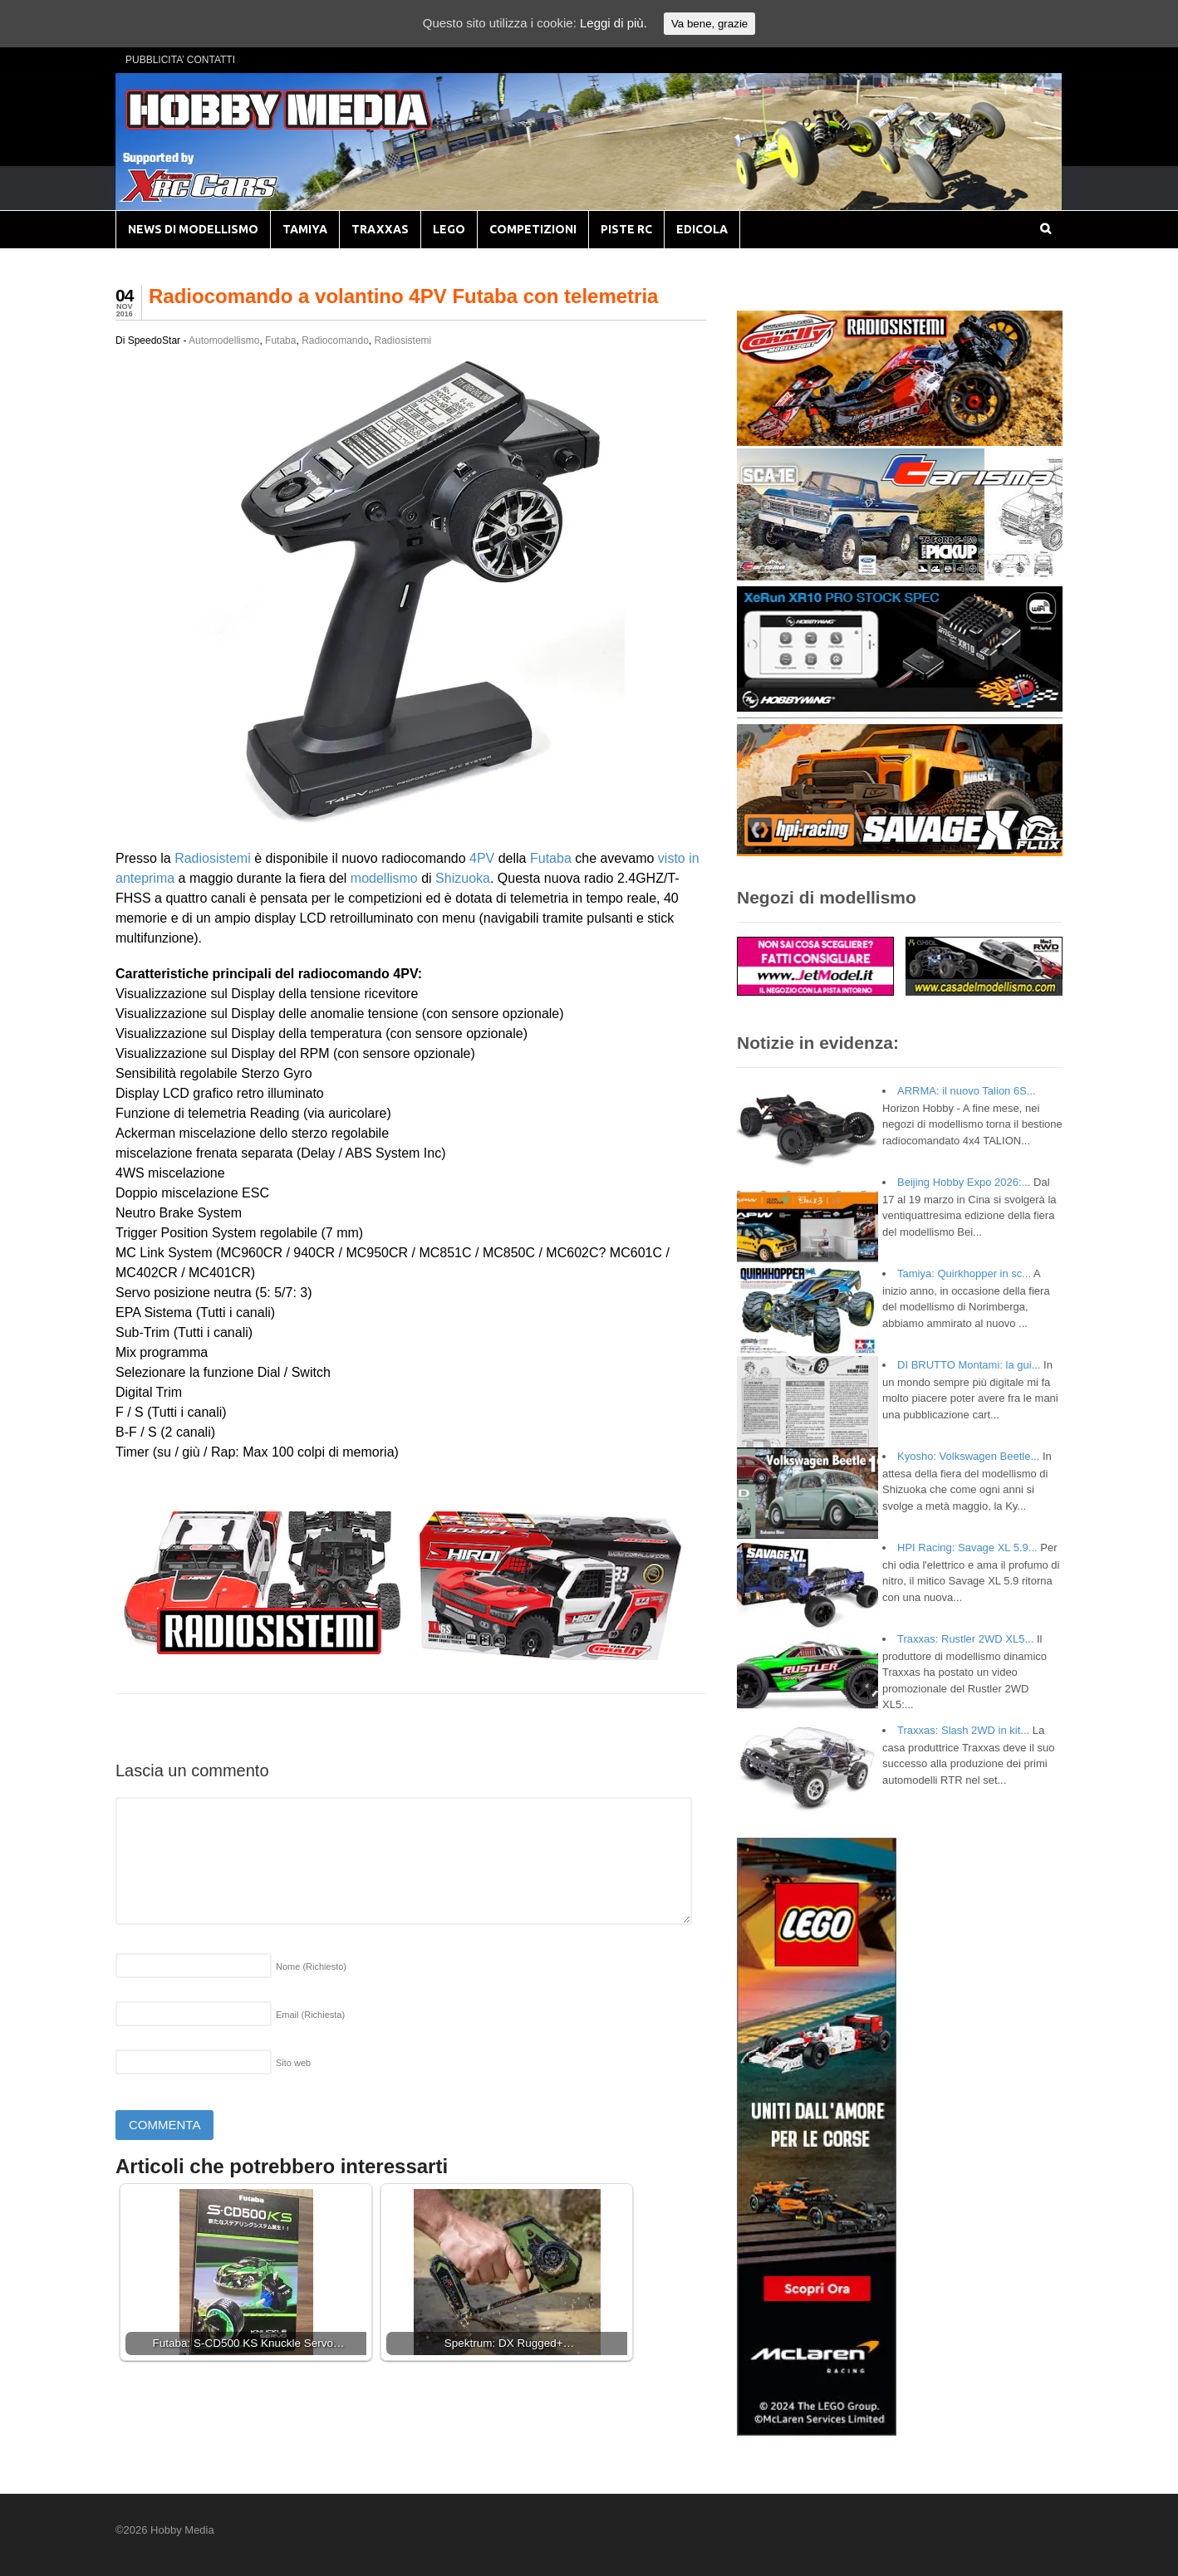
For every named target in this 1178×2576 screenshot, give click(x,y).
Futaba (280, 340)
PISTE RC (626, 229)
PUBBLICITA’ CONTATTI (180, 60)
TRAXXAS (380, 229)
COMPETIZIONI (533, 229)
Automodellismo (224, 340)
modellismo (384, 878)
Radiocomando (335, 340)
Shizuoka (462, 878)
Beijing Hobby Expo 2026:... (963, 1182)
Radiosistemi (403, 340)
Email (310, 2015)
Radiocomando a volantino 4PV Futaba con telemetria (403, 296)
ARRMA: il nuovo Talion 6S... (966, 1091)
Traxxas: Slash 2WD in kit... (963, 1730)
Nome (311, 1966)
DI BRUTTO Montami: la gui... (968, 1365)
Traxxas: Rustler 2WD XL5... (965, 1639)
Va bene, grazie (709, 23)
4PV (481, 858)
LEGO (449, 229)
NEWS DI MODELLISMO (193, 229)
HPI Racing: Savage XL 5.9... (967, 1547)
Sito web (293, 2063)
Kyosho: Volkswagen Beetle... (968, 1456)
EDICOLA (702, 229)
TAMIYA (304, 229)
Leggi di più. (613, 23)
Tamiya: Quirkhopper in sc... (964, 1273)
